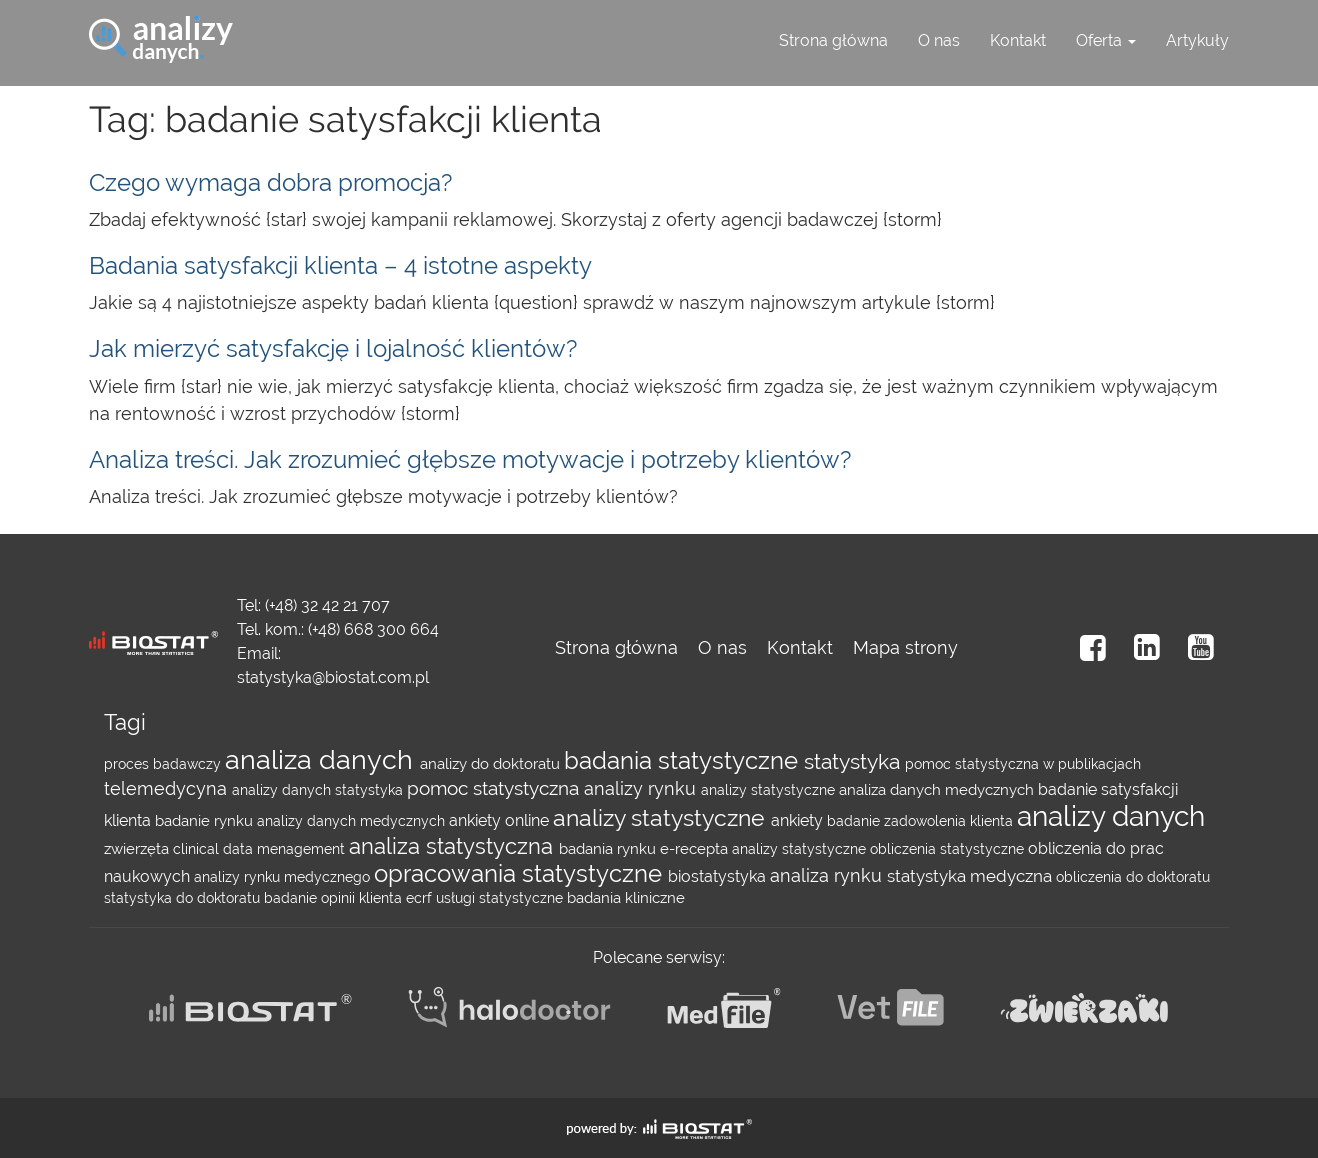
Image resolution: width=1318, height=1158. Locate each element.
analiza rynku (828, 875)
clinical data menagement (261, 849)
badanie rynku (206, 821)
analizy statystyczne (770, 790)
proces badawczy (164, 764)
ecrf (421, 898)
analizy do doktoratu (492, 764)
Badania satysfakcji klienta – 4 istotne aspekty (340, 265)
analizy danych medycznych (353, 821)
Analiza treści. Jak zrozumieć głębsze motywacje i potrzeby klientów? (470, 459)
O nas (939, 40)
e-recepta (696, 849)
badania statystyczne (684, 761)
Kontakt (1018, 40)
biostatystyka (719, 876)
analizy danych (283, 790)
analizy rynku (642, 788)
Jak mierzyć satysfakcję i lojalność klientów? (333, 348)
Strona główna (833, 40)
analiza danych (322, 759)
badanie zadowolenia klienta (922, 821)
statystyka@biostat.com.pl (333, 677)
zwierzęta (138, 849)
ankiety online (501, 820)
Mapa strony (905, 647)
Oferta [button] (1106, 40)
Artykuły (1197, 40)
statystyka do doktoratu (184, 898)
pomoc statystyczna (495, 788)
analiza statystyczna (454, 846)
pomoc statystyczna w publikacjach (1023, 764)
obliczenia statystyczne (949, 849)
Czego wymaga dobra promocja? (270, 182)
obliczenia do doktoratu (1133, 877)
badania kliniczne (626, 898)
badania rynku (609, 849)
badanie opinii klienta (335, 898)
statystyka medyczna (971, 876)
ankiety (799, 820)
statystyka (854, 762)
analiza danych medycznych (938, 790)
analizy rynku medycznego (284, 877)
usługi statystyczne (501, 898)
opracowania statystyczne (521, 874)
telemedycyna (168, 788)
